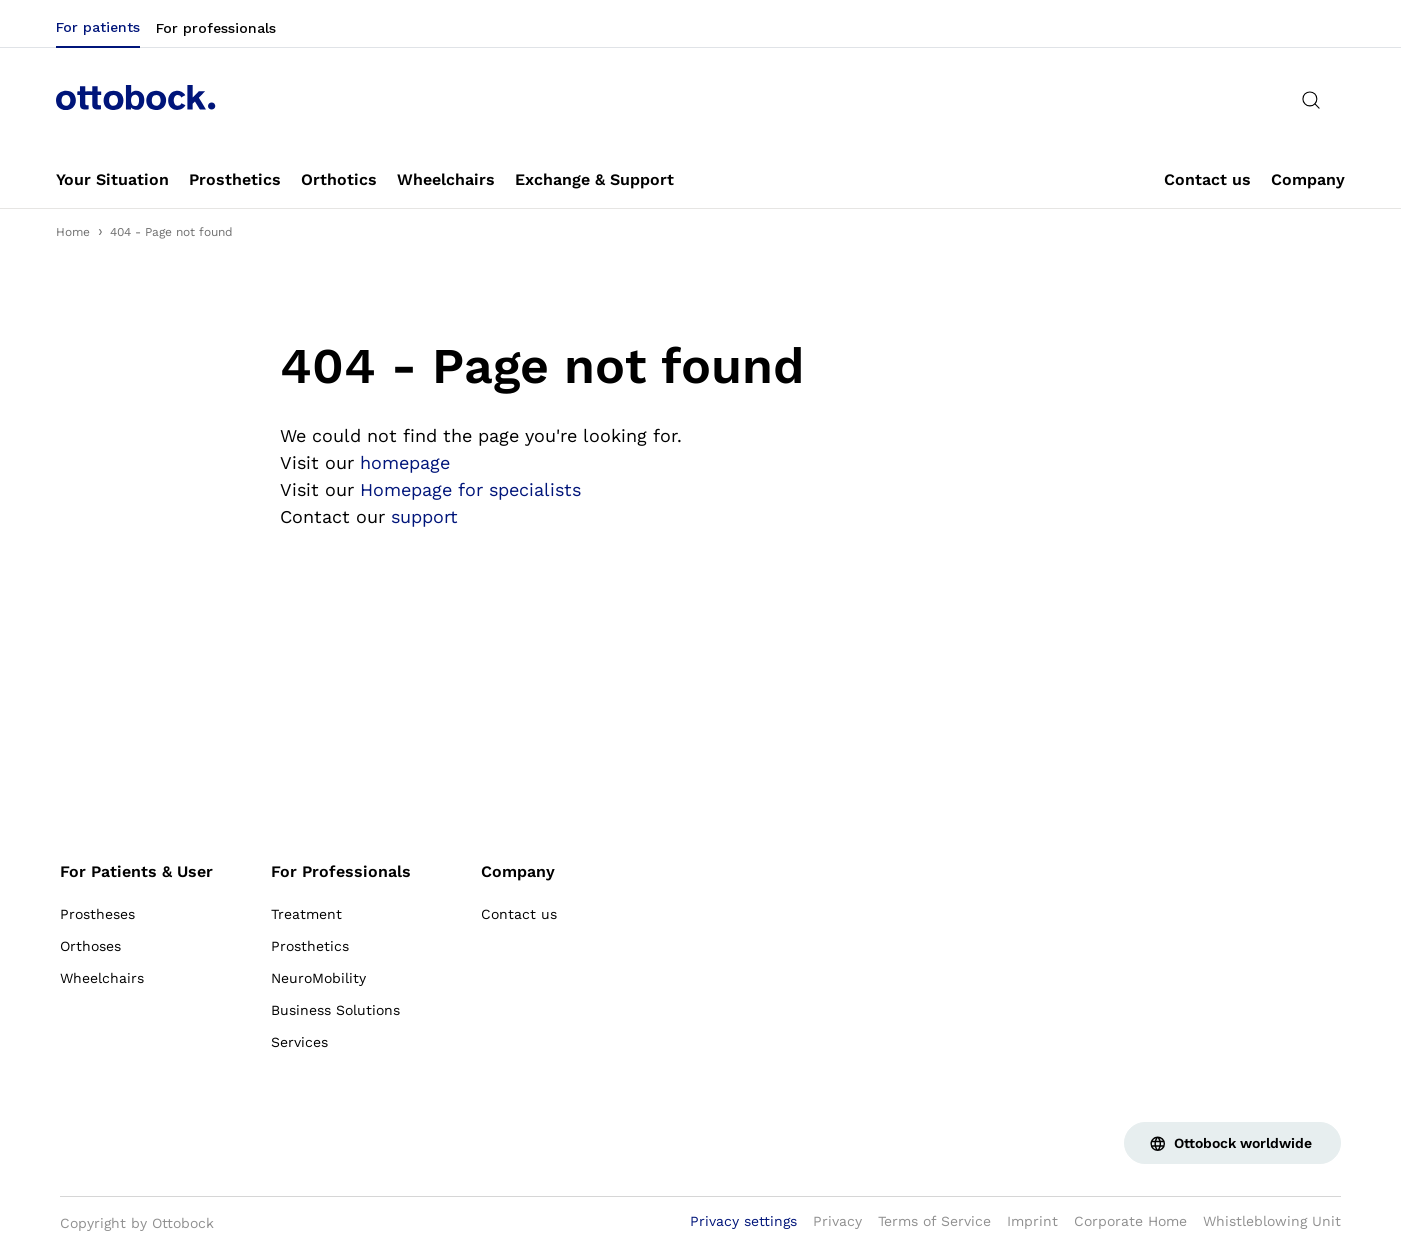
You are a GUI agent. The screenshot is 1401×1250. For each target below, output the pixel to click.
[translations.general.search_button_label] (1311, 100)
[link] (112, 180)
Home (73, 232)
